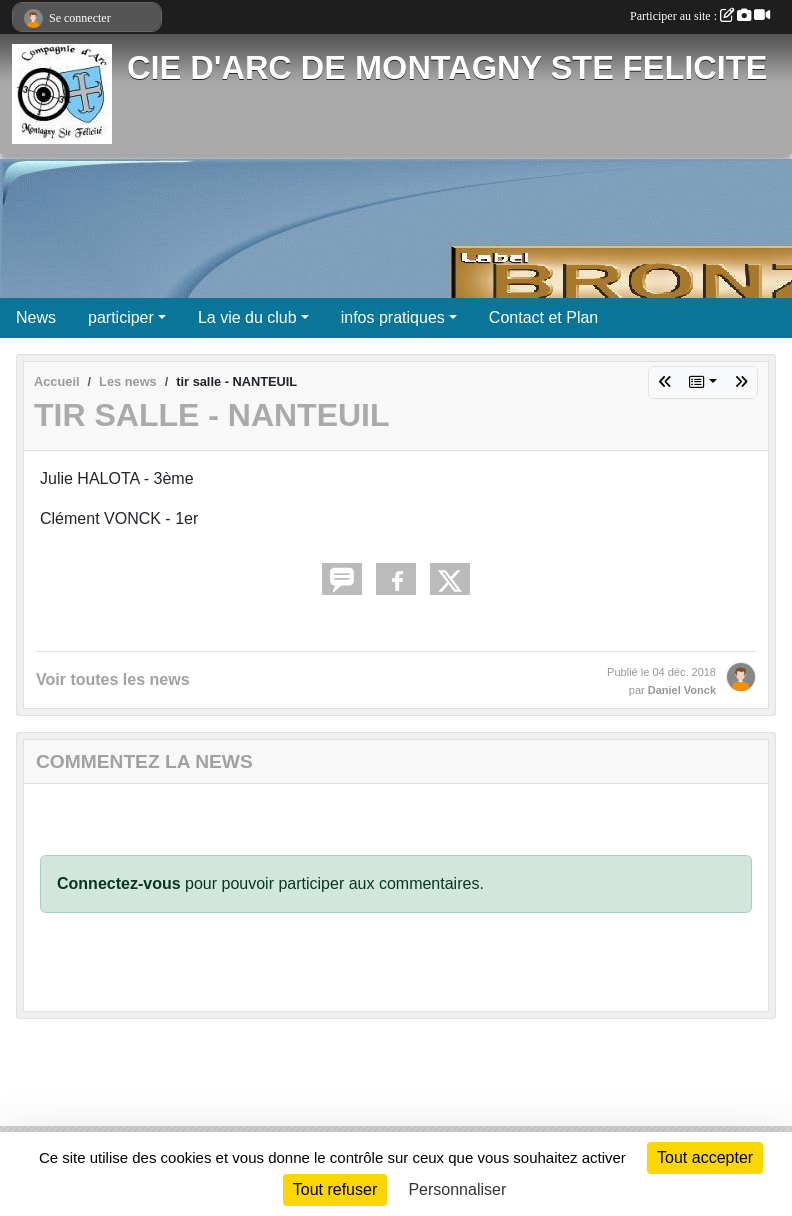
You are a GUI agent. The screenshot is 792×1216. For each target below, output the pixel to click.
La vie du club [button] (247, 317)
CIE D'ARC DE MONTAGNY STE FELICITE (447, 68)
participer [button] (121, 317)
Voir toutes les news (113, 679)
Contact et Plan (543, 317)
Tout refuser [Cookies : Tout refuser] (335, 1189)
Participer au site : (700, 16)
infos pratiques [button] (393, 317)
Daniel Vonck (682, 690)
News (36, 317)
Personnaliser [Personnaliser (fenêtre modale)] (457, 1189)
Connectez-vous (119, 883)
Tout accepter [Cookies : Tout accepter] (705, 1157)
